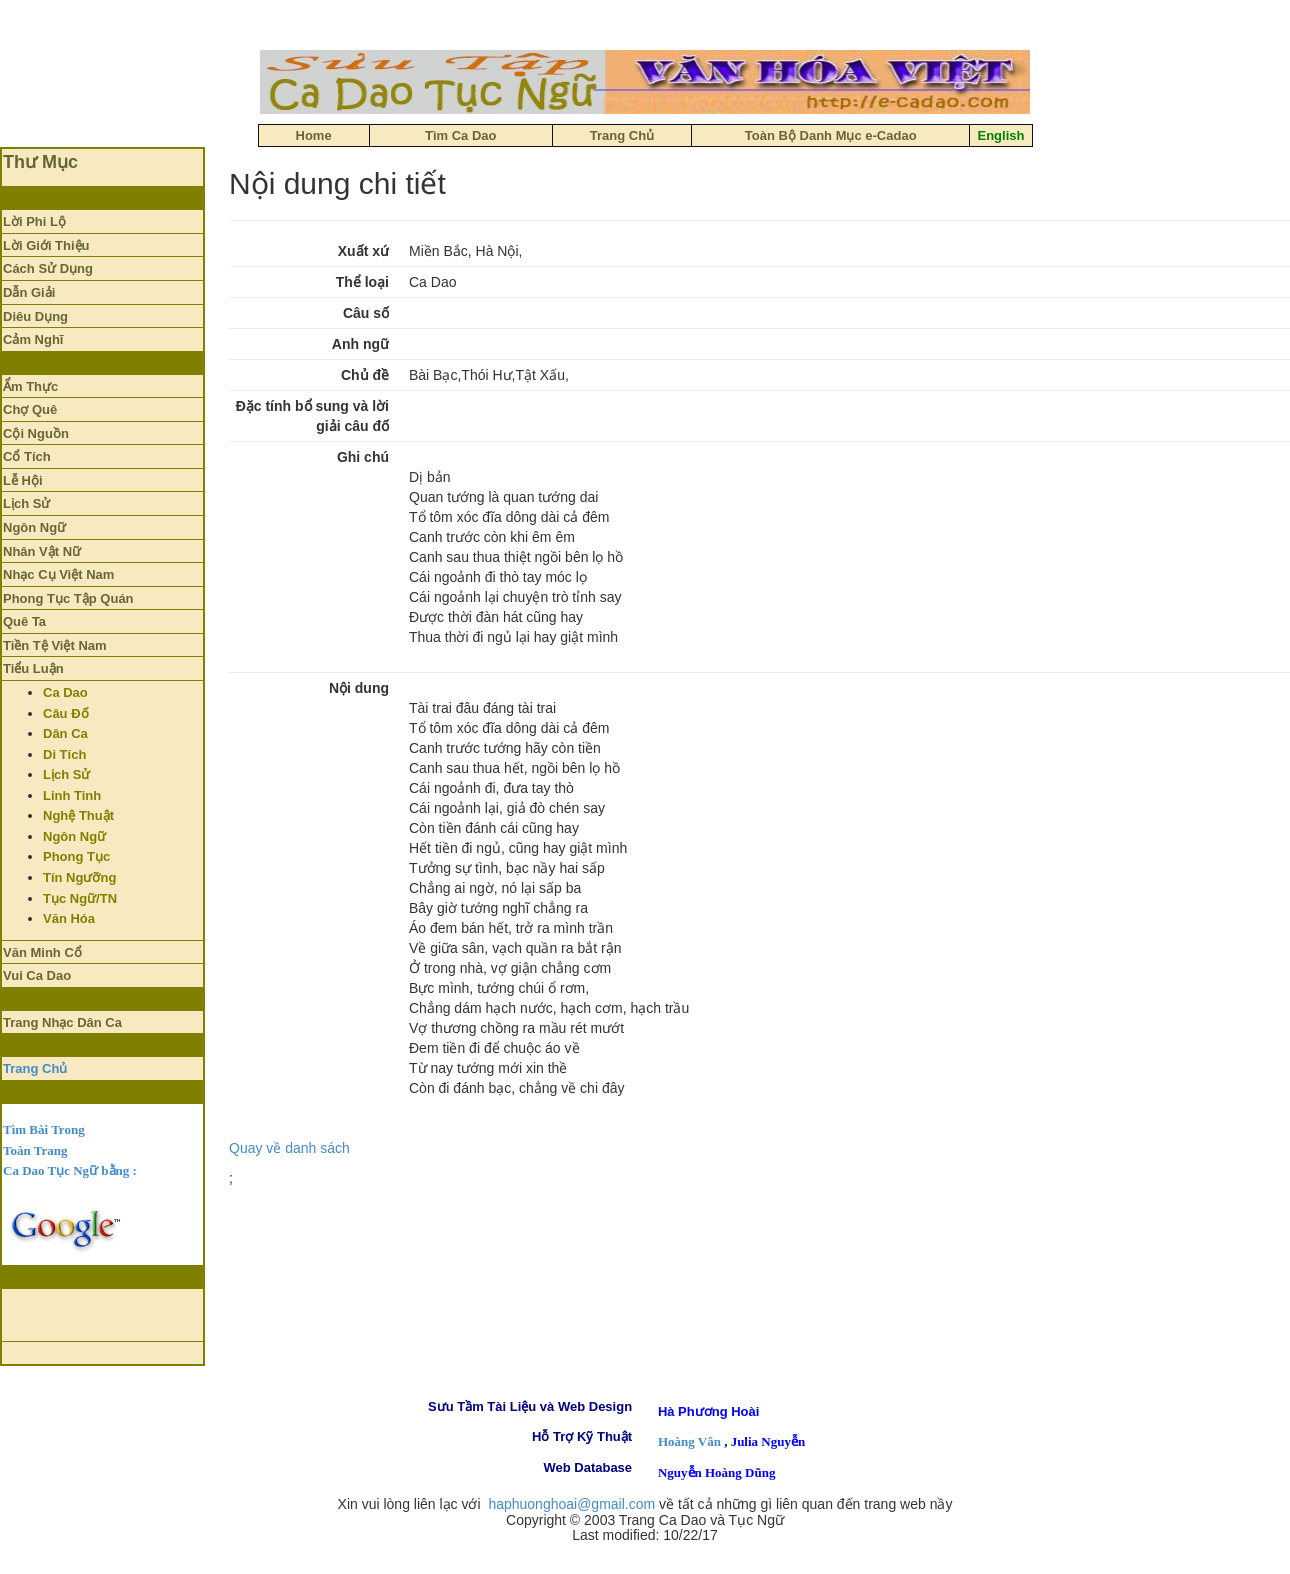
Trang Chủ (35, 1068)
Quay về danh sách (289, 1148)
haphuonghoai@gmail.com (571, 1504)
